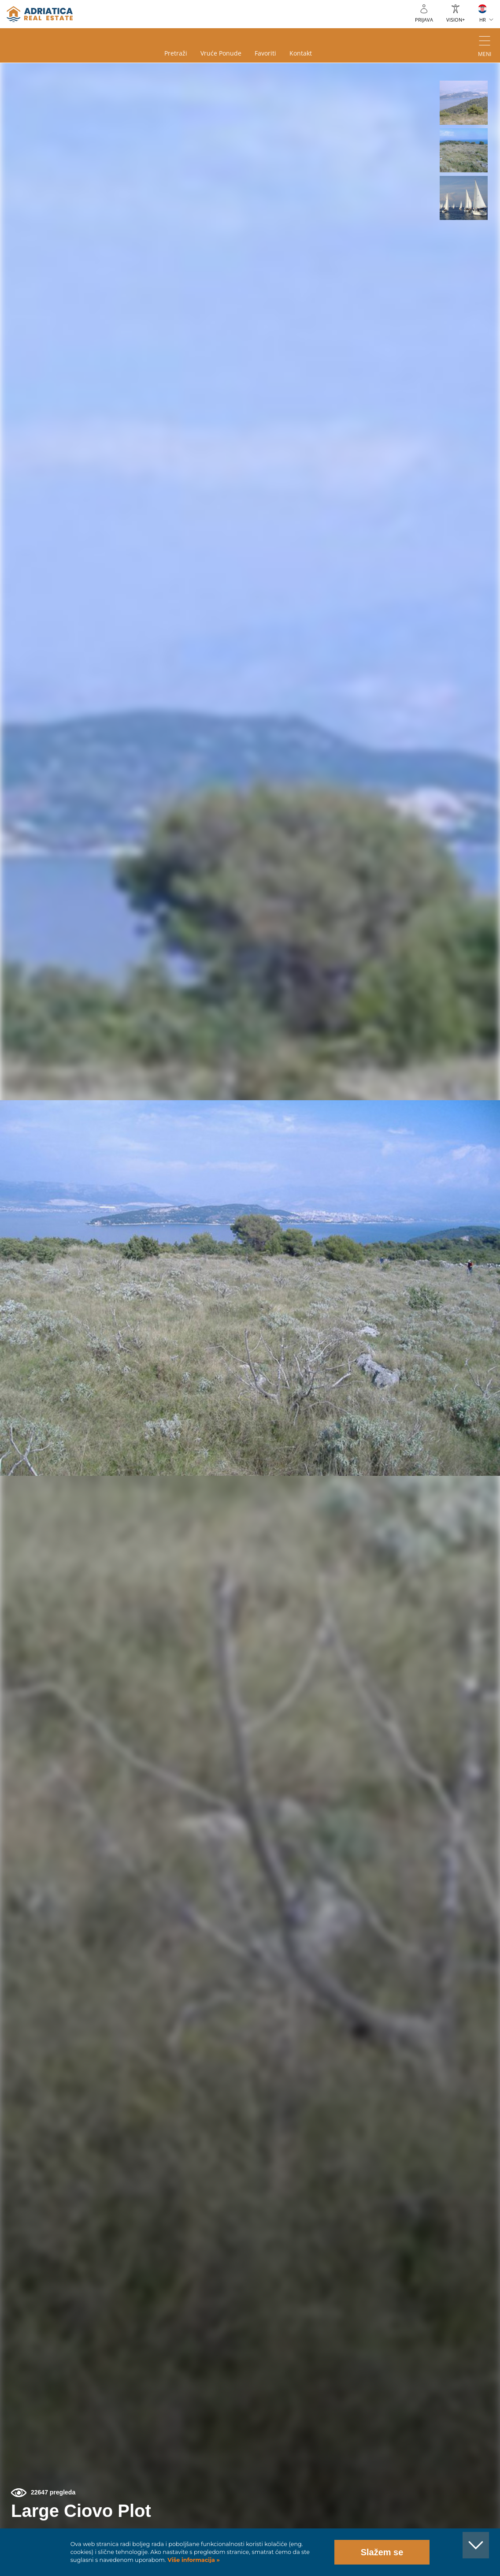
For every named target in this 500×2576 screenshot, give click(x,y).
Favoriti (265, 53)
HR (482, 19)
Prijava (424, 19)
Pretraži (175, 53)
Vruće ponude (220, 53)
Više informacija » (193, 2560)
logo (40, 14)
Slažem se (382, 2552)
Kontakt (300, 53)
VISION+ (455, 19)
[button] (463, 103)
